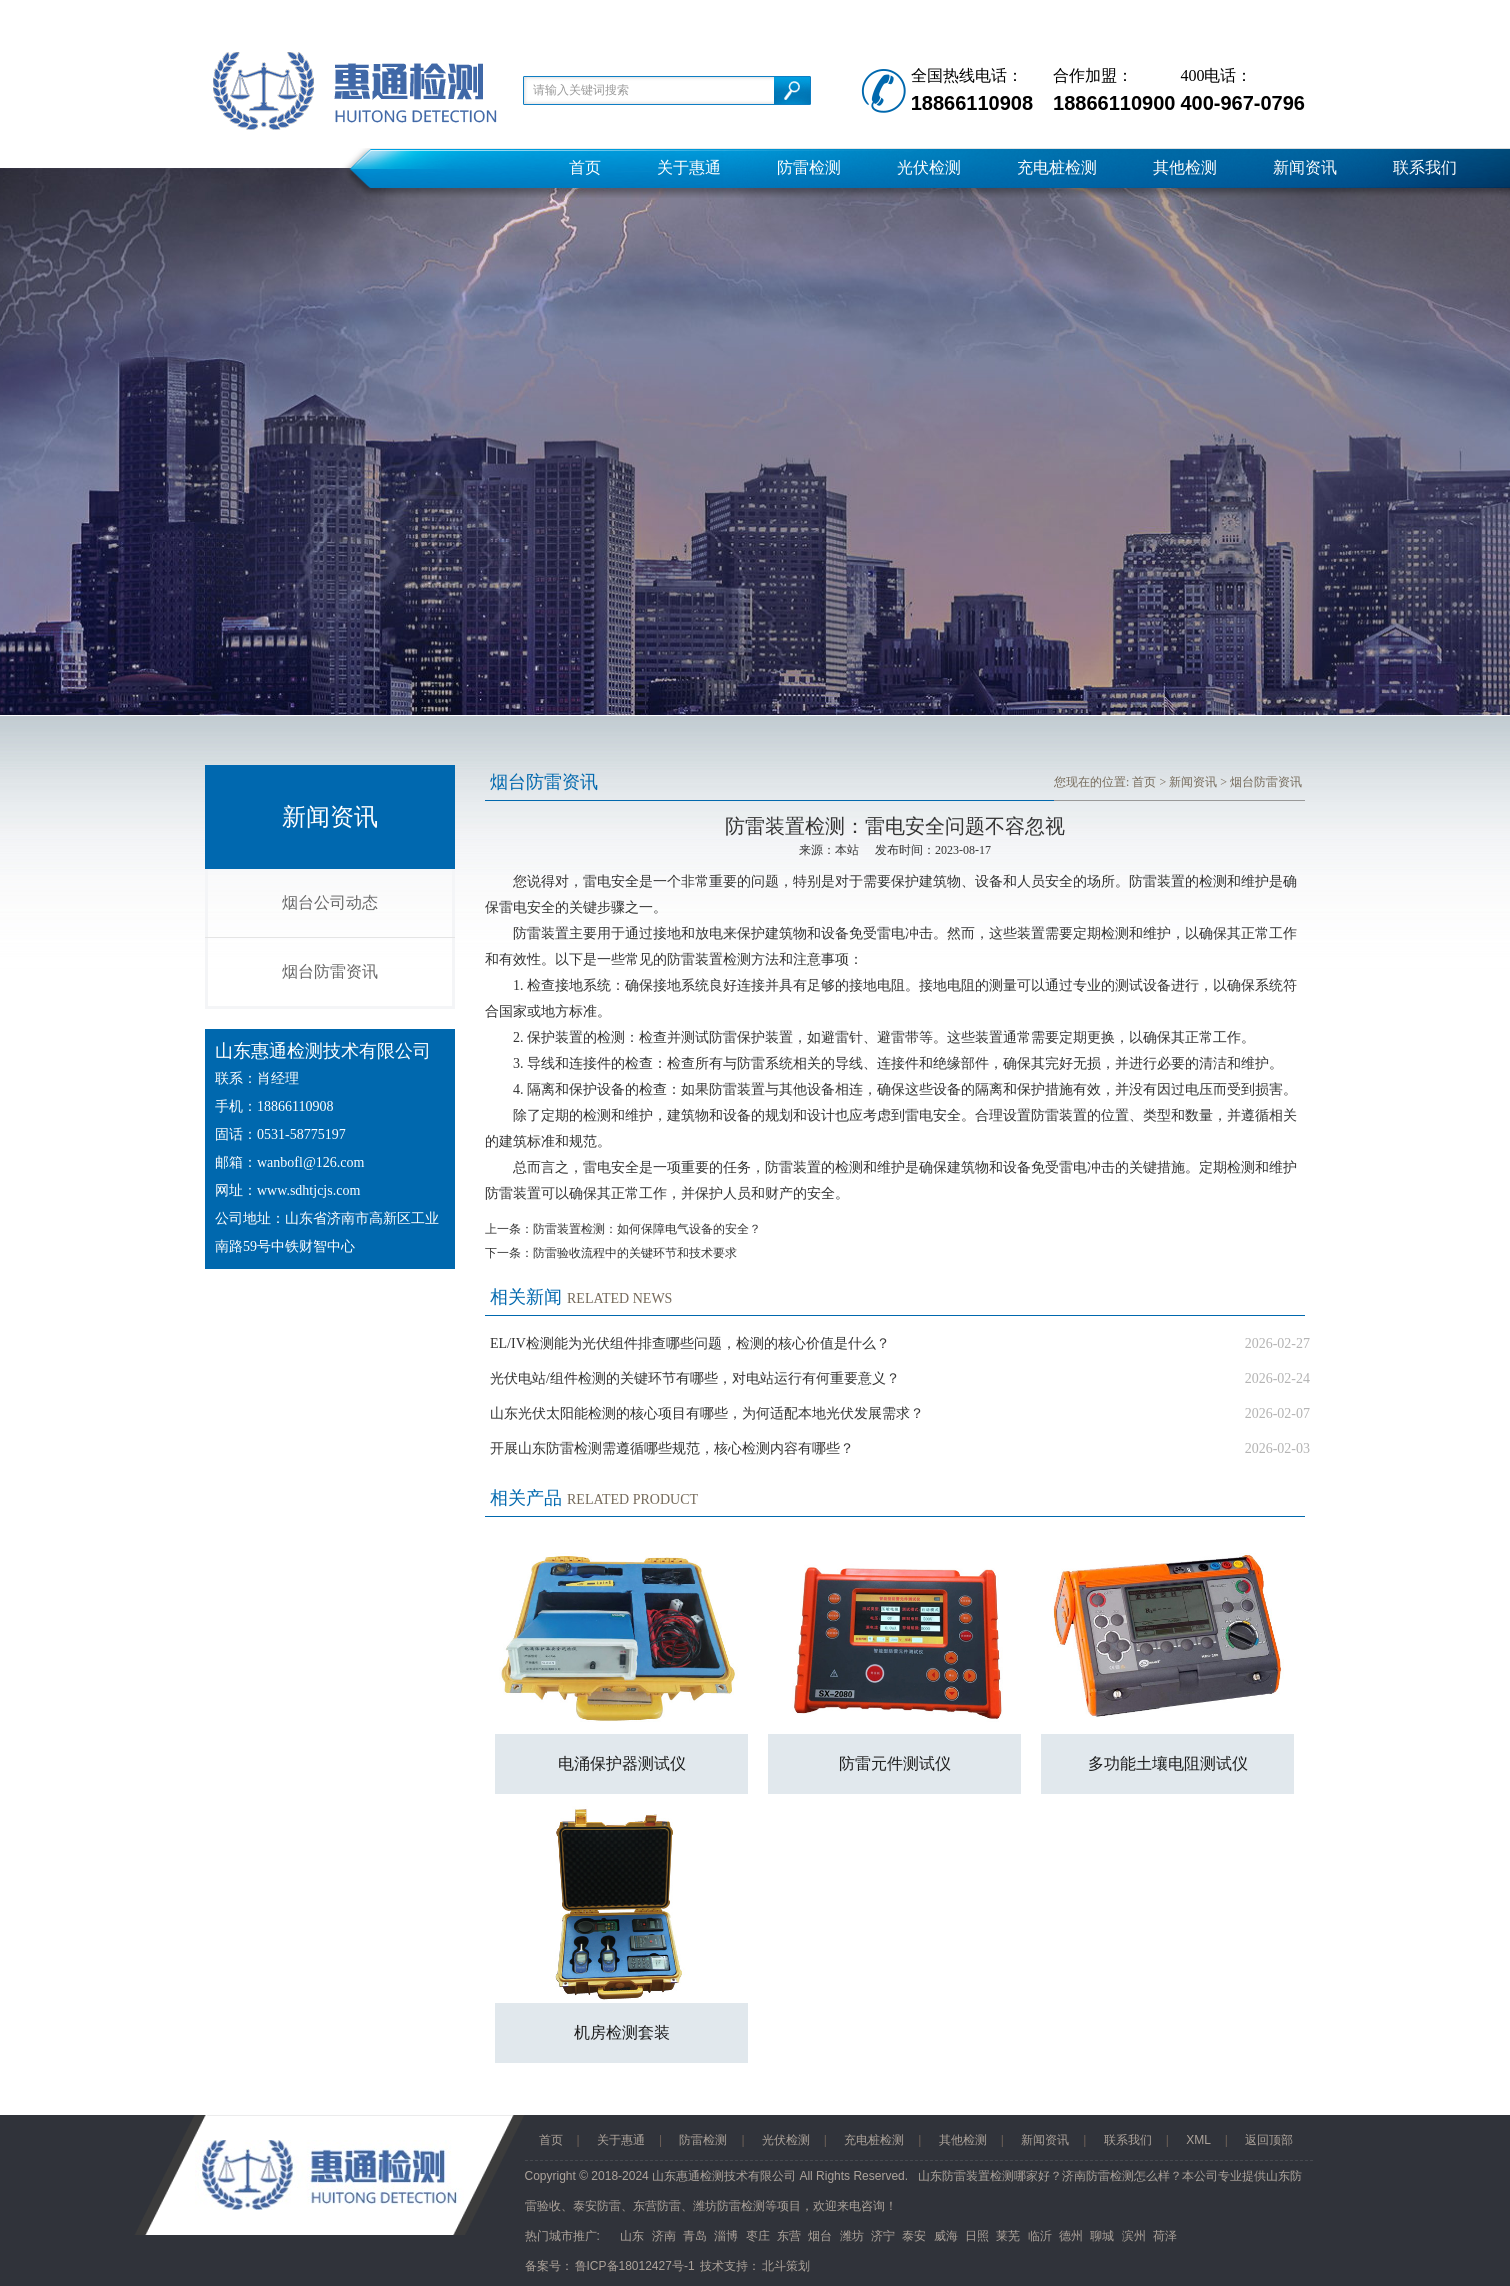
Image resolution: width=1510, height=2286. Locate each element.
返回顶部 (1269, 2140)
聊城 (1102, 2236)
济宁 (883, 2236)
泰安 (914, 2236)
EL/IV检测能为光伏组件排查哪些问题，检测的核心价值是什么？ (690, 1343)
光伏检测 (929, 167)
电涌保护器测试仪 (622, 1763)
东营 (789, 2236)
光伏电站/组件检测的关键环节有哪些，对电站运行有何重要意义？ (695, 1378)
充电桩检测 (1057, 167)
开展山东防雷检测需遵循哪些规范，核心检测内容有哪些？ (672, 1448)
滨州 (1134, 2236)
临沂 (1040, 2236)
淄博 (726, 2236)
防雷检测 (809, 167)
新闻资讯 (1305, 167)
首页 (585, 167)
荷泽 (1165, 2236)
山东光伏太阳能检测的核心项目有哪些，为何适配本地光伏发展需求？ (707, 1413)
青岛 (695, 2236)
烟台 (820, 2236)
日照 (977, 2236)
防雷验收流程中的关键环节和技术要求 (635, 1253)
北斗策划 (786, 2266)
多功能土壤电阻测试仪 (1168, 1763)
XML (1198, 2140)
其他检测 (1185, 167)
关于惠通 (689, 167)
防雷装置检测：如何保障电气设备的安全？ (647, 1229)
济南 (664, 2236)
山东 (632, 2236)
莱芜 (1008, 2236)
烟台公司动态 (330, 902)
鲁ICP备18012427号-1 (635, 2266)
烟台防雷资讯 (330, 971)
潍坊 (852, 2236)
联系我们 (1425, 167)
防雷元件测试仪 (895, 1763)
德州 (1071, 2236)
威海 (946, 2236)
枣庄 (758, 2236)
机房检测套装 (622, 2032)
